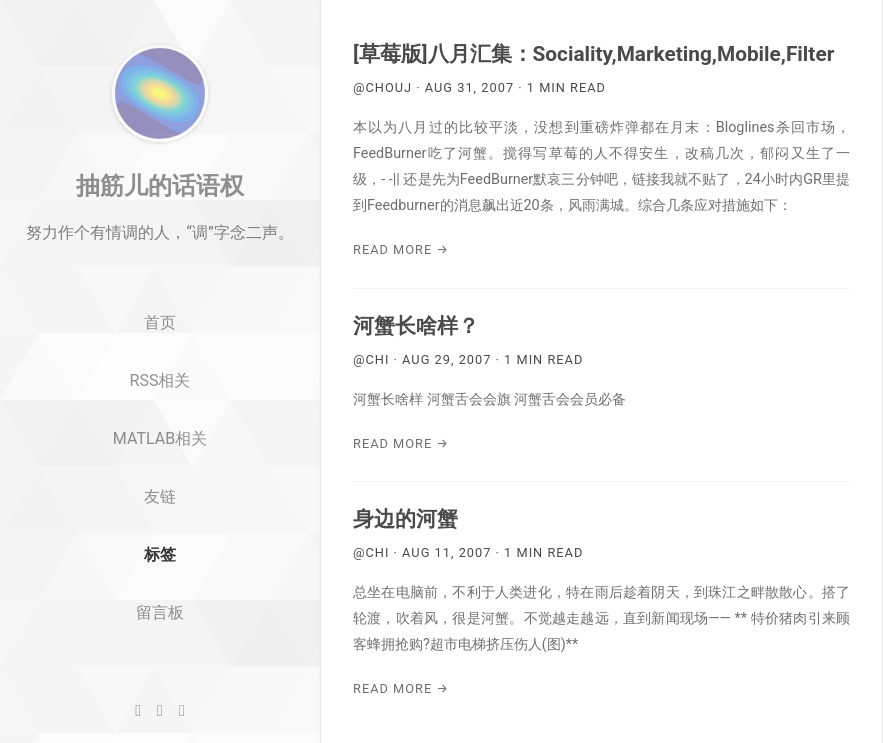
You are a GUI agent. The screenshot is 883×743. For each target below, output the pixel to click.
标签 (160, 612)
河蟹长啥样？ (416, 326)
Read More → (401, 249)
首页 (160, 381)
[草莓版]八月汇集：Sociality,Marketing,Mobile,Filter (593, 54)
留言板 (160, 670)
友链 (160, 554)
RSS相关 (160, 438)
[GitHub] (138, 710)
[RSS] (182, 710)
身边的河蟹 (405, 519)
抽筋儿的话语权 (160, 243)
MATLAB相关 (160, 496)
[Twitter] (160, 710)
